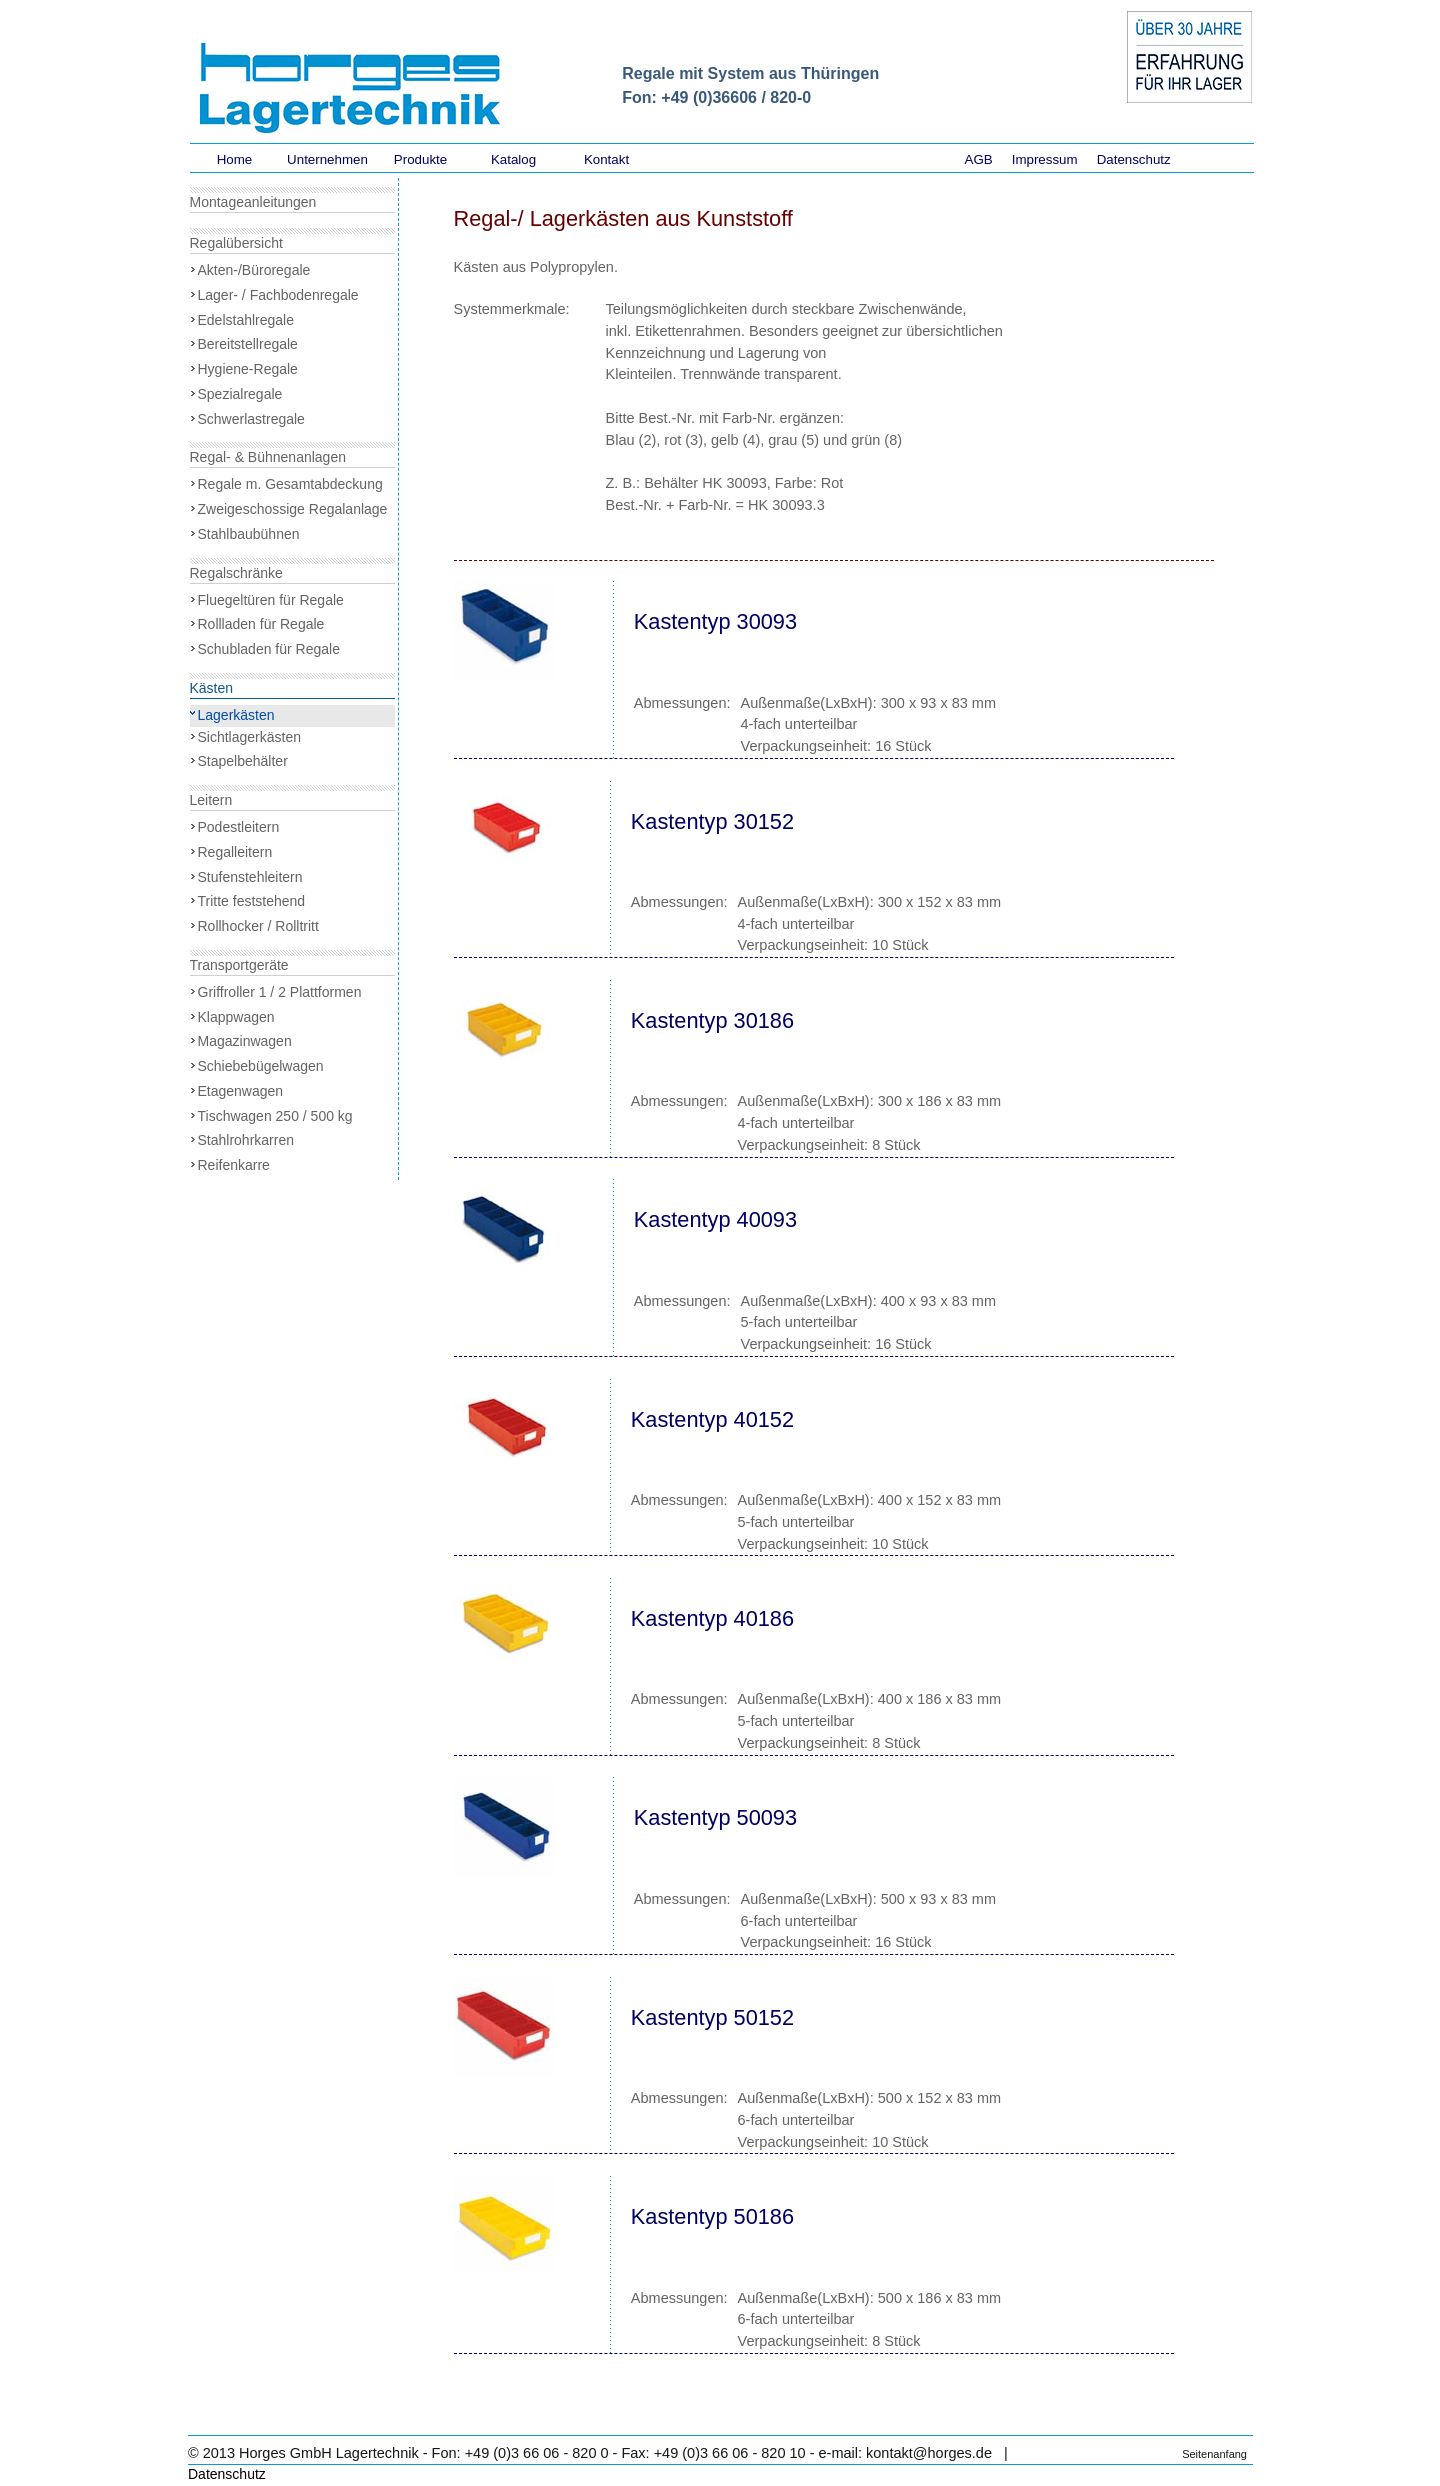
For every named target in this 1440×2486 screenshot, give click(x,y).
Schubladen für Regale (269, 649)
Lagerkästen (236, 715)
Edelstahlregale (246, 320)
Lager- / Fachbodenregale (278, 295)
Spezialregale (240, 394)
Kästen (212, 688)
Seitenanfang (1214, 2454)
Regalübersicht (236, 243)
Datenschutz (1134, 159)
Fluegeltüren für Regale (271, 600)
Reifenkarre (234, 1165)
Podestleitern (239, 827)
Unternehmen (327, 159)
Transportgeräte (239, 965)
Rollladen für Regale (261, 624)
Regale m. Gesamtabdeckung (290, 484)
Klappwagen (236, 1017)
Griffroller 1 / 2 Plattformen (280, 992)
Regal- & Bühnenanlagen (268, 457)
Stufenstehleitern (250, 877)
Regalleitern (235, 852)
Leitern (211, 800)
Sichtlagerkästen (250, 737)
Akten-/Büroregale (254, 270)
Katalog (513, 159)
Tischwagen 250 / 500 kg (275, 1116)
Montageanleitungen (253, 202)
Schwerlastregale (251, 419)
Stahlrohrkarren (246, 1140)
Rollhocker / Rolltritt (258, 926)
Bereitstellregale (248, 344)
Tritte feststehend (252, 901)
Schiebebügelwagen (261, 1066)
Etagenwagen (241, 1091)
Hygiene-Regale (248, 369)
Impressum (1045, 159)
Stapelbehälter (243, 761)
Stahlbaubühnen (249, 534)
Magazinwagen (245, 1041)
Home (235, 159)
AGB (979, 159)
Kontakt (606, 159)
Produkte (420, 159)
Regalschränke (236, 573)
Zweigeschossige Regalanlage (293, 509)
